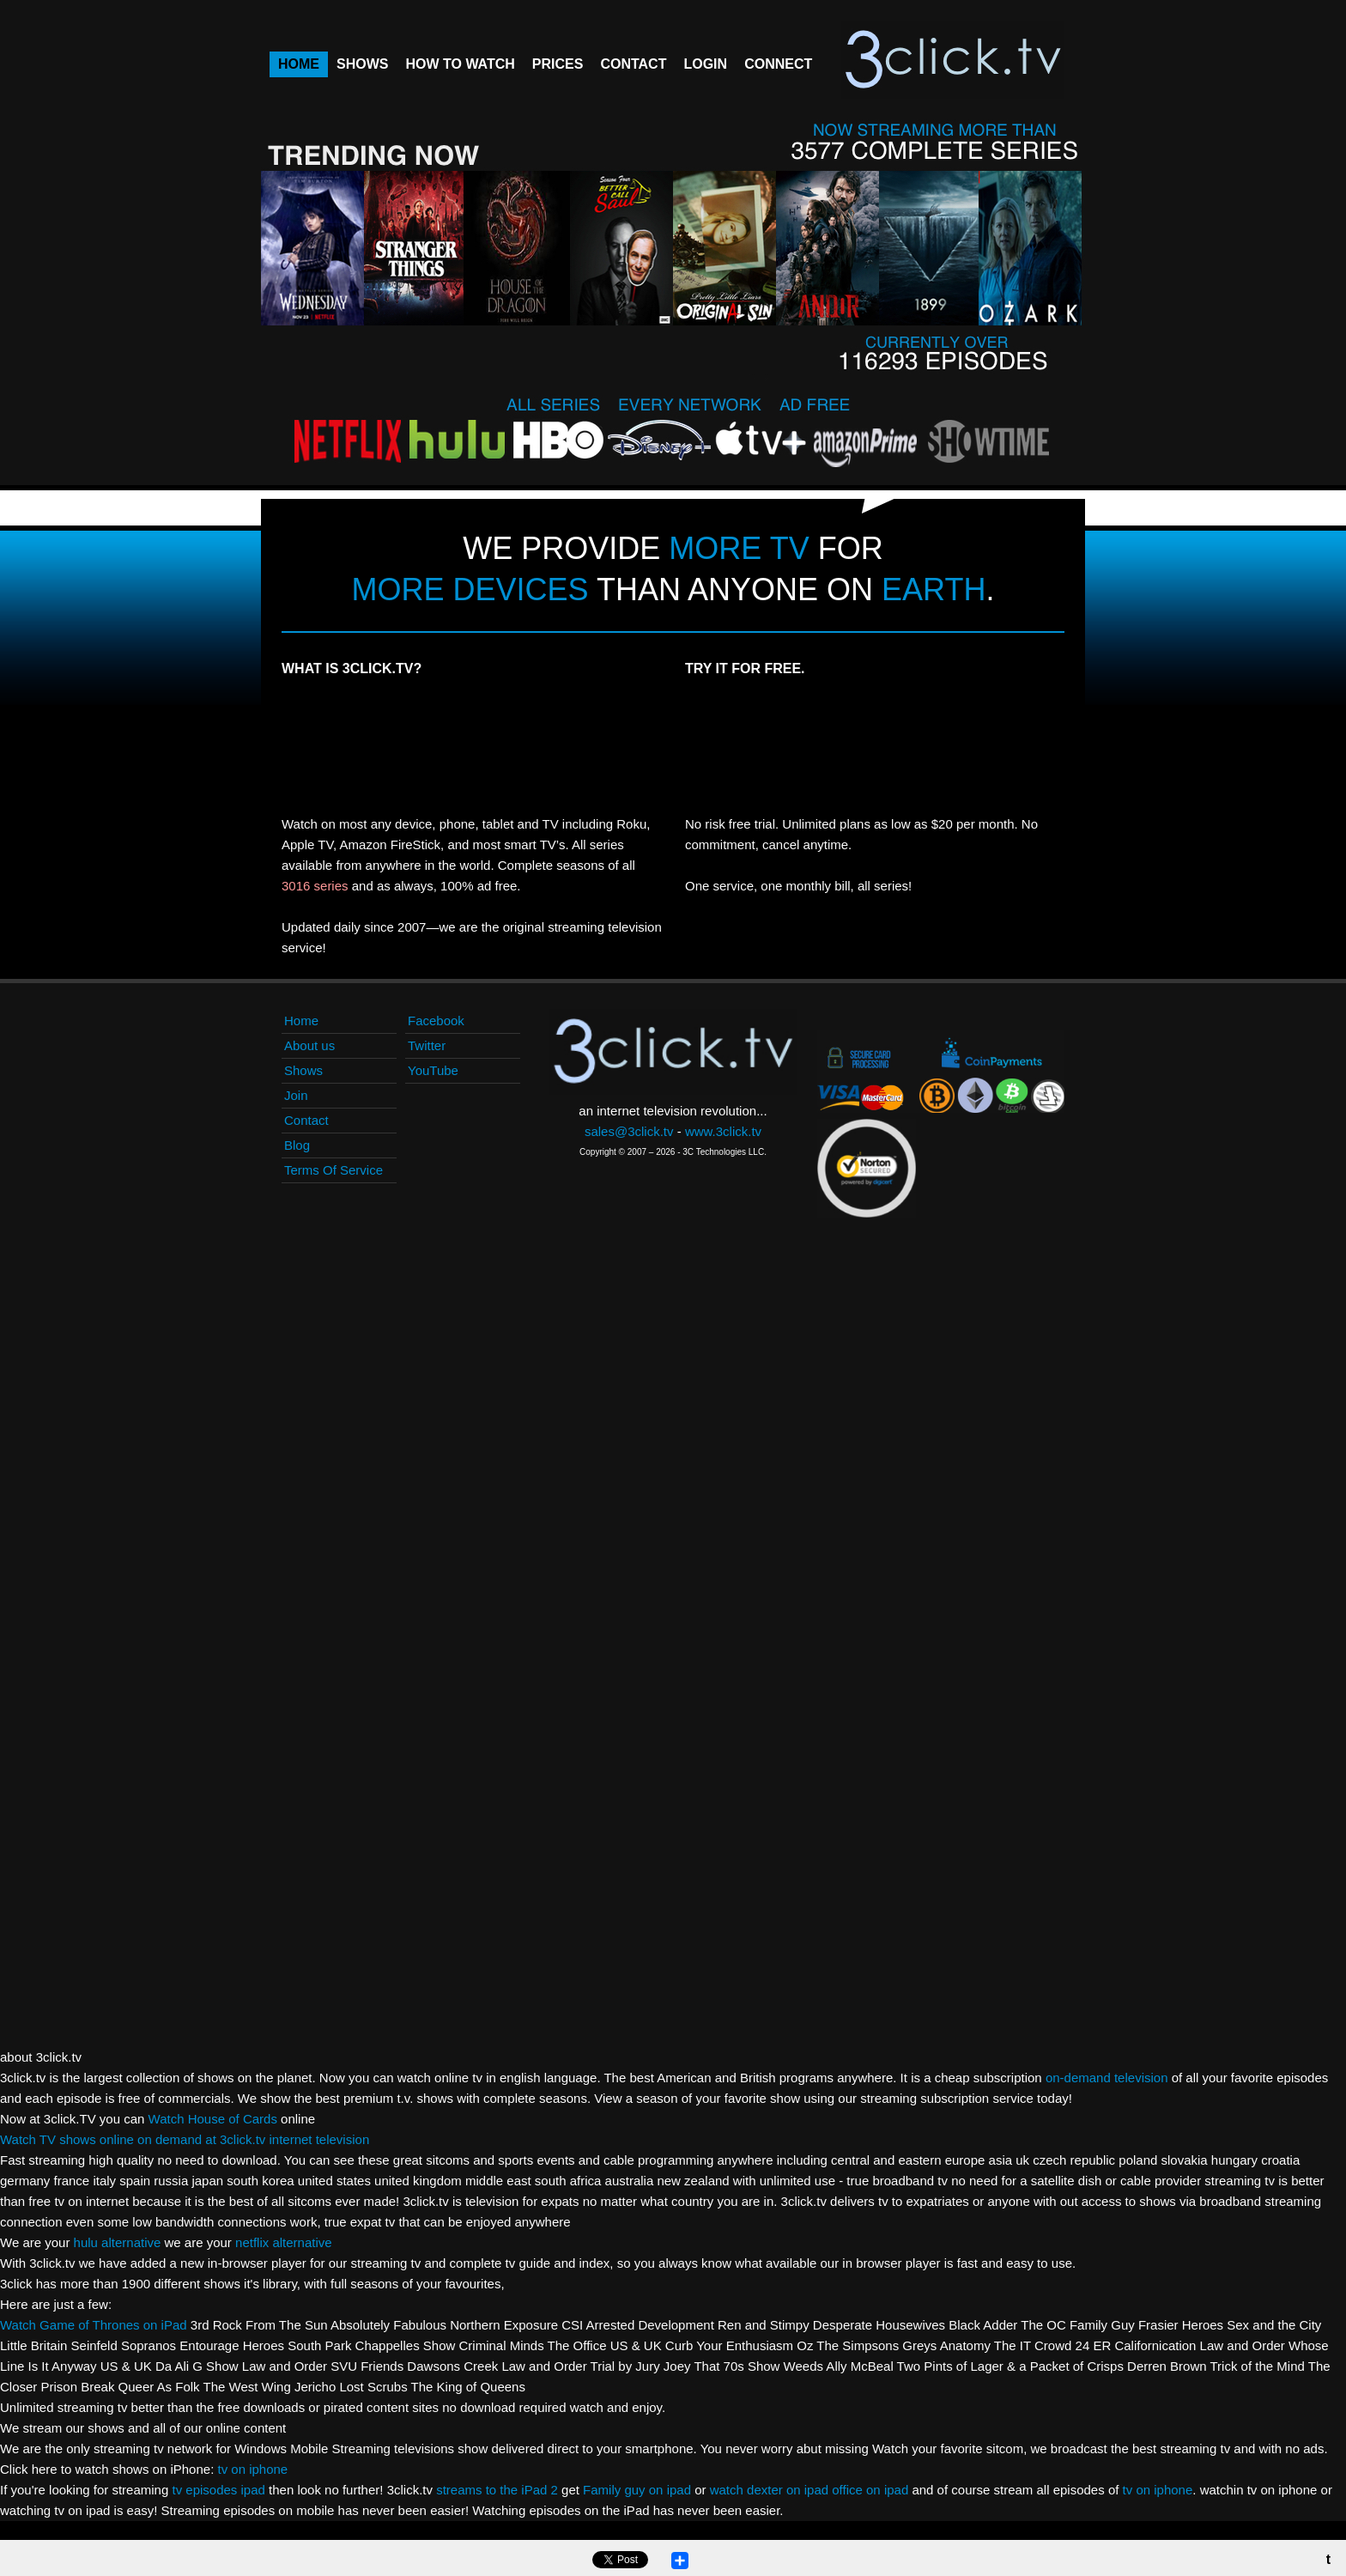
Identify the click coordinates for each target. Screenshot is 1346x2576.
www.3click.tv (723, 1131)
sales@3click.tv (629, 1131)
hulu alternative (117, 2242)
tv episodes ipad (220, 2489)
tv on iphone (252, 2469)
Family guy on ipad (638, 2489)
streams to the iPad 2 (497, 2489)
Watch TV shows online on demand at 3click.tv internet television (184, 2139)
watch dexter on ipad (769, 2489)
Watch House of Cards (213, 2118)
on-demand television (1107, 2077)
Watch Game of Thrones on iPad (93, 2325)
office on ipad (872, 2489)
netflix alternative (283, 2242)
